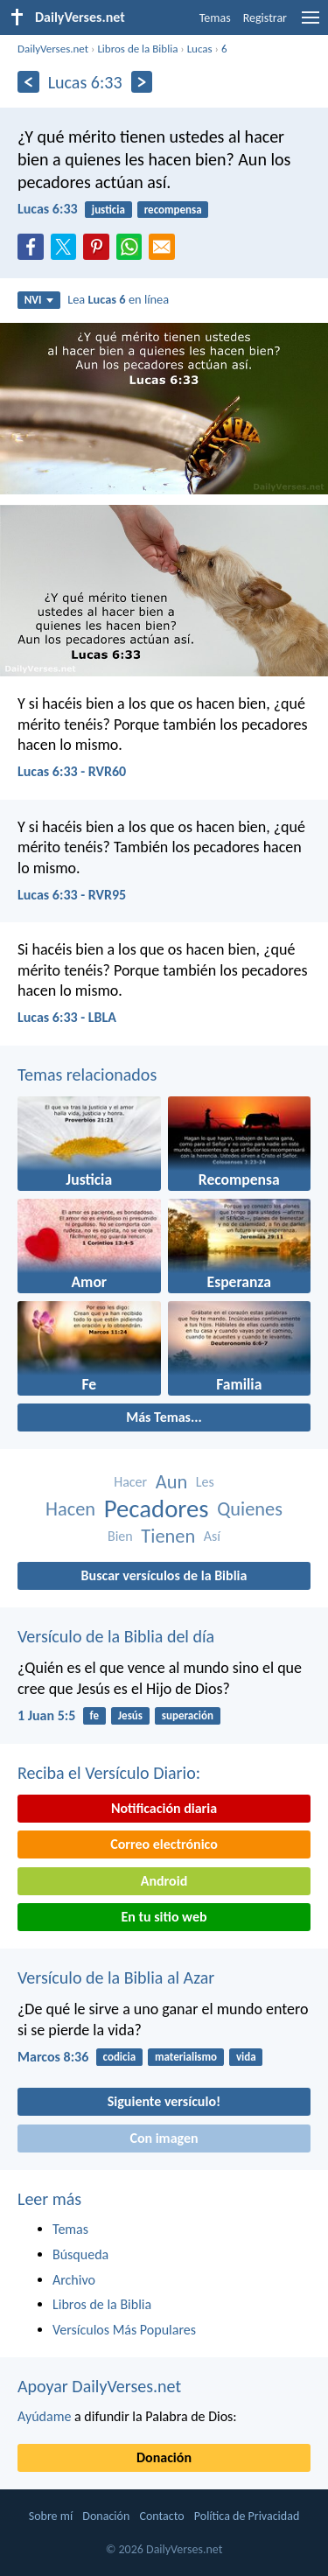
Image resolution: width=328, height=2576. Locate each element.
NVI (38, 299)
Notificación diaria (164, 1808)
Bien (120, 1536)
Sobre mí (51, 2516)
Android (164, 1880)
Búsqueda (80, 2254)
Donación (164, 2457)
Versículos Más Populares (124, 2329)
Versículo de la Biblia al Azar (115, 1977)
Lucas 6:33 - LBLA (66, 1017)
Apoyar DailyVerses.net (99, 2386)
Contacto (161, 2516)
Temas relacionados (87, 1074)
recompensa (173, 209)
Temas (215, 17)
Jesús (130, 1715)
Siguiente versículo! (164, 2101)
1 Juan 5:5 (46, 1715)
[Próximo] (142, 82)
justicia (108, 209)
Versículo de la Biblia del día (115, 1636)
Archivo (73, 2280)
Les (205, 1482)
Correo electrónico (164, 1844)
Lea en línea (118, 299)
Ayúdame (44, 2416)
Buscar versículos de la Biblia (164, 1575)
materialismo (186, 2056)
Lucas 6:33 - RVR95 (71, 894)
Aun (171, 1482)
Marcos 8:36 (52, 2056)
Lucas (200, 48)
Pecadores (156, 1509)
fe (94, 1715)
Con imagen (163, 2138)
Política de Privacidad (246, 2516)
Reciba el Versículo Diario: (108, 1772)
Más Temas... (164, 1417)
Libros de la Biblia (137, 48)
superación (187, 1715)
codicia (119, 2056)
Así (212, 1536)
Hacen (70, 1509)
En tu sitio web (163, 1916)
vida (246, 2056)
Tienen (168, 1536)
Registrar (265, 17)
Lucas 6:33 (47, 208)
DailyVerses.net (52, 48)
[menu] (310, 24)
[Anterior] (28, 82)
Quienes (250, 1509)
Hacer (130, 1482)
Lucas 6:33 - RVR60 (71, 771)
